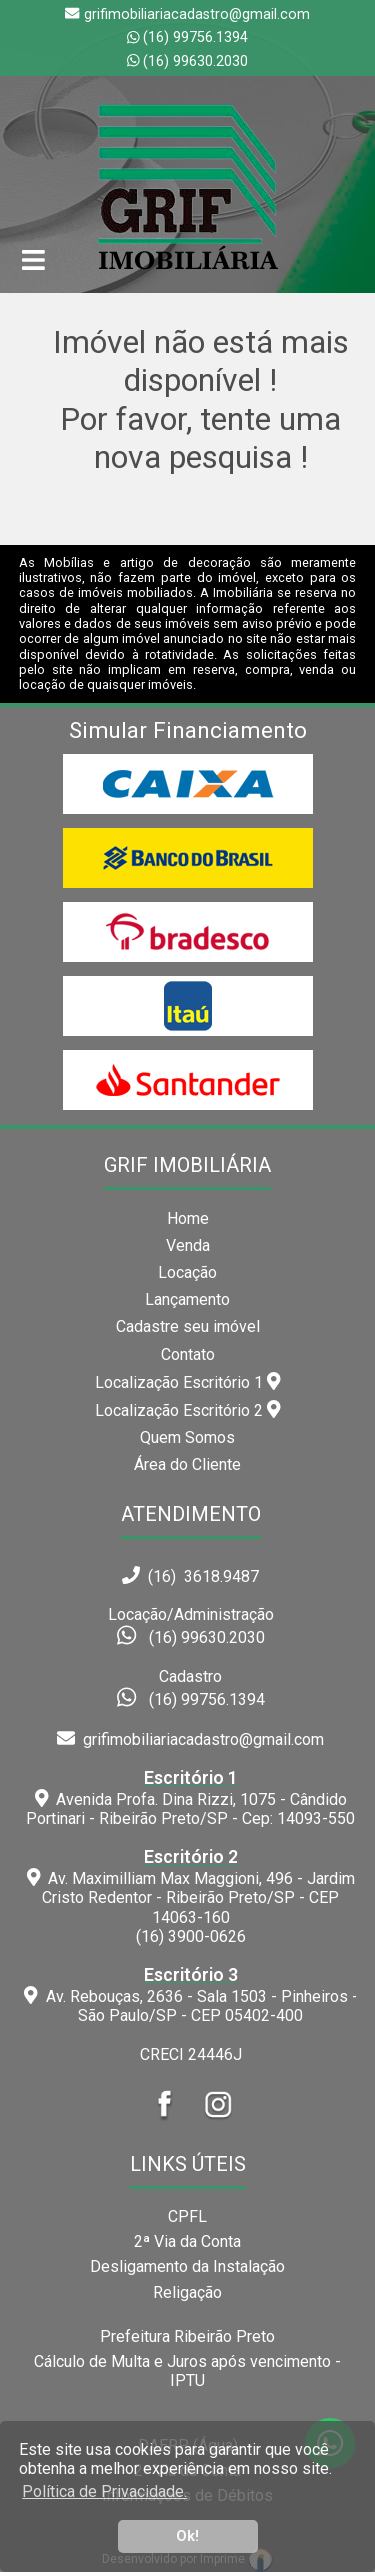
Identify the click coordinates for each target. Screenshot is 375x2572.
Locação (187, 1272)
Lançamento (187, 1299)
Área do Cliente (187, 1464)
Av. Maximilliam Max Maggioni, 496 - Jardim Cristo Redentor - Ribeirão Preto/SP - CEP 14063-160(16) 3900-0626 (191, 1896)
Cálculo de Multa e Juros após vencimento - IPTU (187, 2371)
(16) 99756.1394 (195, 37)
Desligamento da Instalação (187, 2266)
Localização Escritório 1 (188, 1382)
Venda (188, 1245)
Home (188, 1218)
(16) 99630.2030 (195, 61)
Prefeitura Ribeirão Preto (187, 2336)
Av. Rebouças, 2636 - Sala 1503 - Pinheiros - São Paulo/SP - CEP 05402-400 (191, 1995)
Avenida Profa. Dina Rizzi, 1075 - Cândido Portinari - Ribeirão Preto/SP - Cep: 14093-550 (191, 1798)
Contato (188, 1354)
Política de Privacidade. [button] (104, 2491)
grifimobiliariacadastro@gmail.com (190, 1739)
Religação (187, 2292)
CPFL (187, 2216)
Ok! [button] (187, 2536)
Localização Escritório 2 (188, 1410)
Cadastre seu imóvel (188, 1326)
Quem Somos (187, 1437)
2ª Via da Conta (187, 2241)
